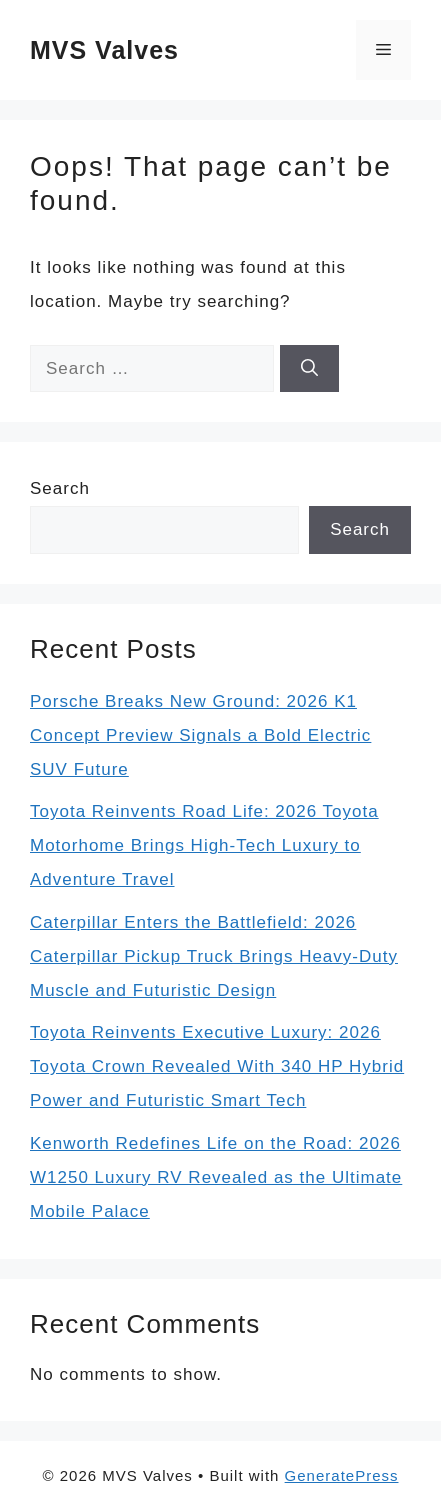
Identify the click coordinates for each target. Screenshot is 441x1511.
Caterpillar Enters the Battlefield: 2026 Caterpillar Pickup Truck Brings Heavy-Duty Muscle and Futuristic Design (214, 956)
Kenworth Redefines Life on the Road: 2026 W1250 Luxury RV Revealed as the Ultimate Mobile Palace (216, 1177)
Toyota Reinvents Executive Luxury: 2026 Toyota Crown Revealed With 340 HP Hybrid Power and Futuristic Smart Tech (217, 1066)
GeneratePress (342, 1475)
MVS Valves (104, 50)
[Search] (309, 369)
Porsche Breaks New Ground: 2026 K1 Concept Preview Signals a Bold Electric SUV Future (200, 735)
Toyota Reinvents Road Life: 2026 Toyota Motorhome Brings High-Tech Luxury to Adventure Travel (204, 845)
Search (60, 488)
